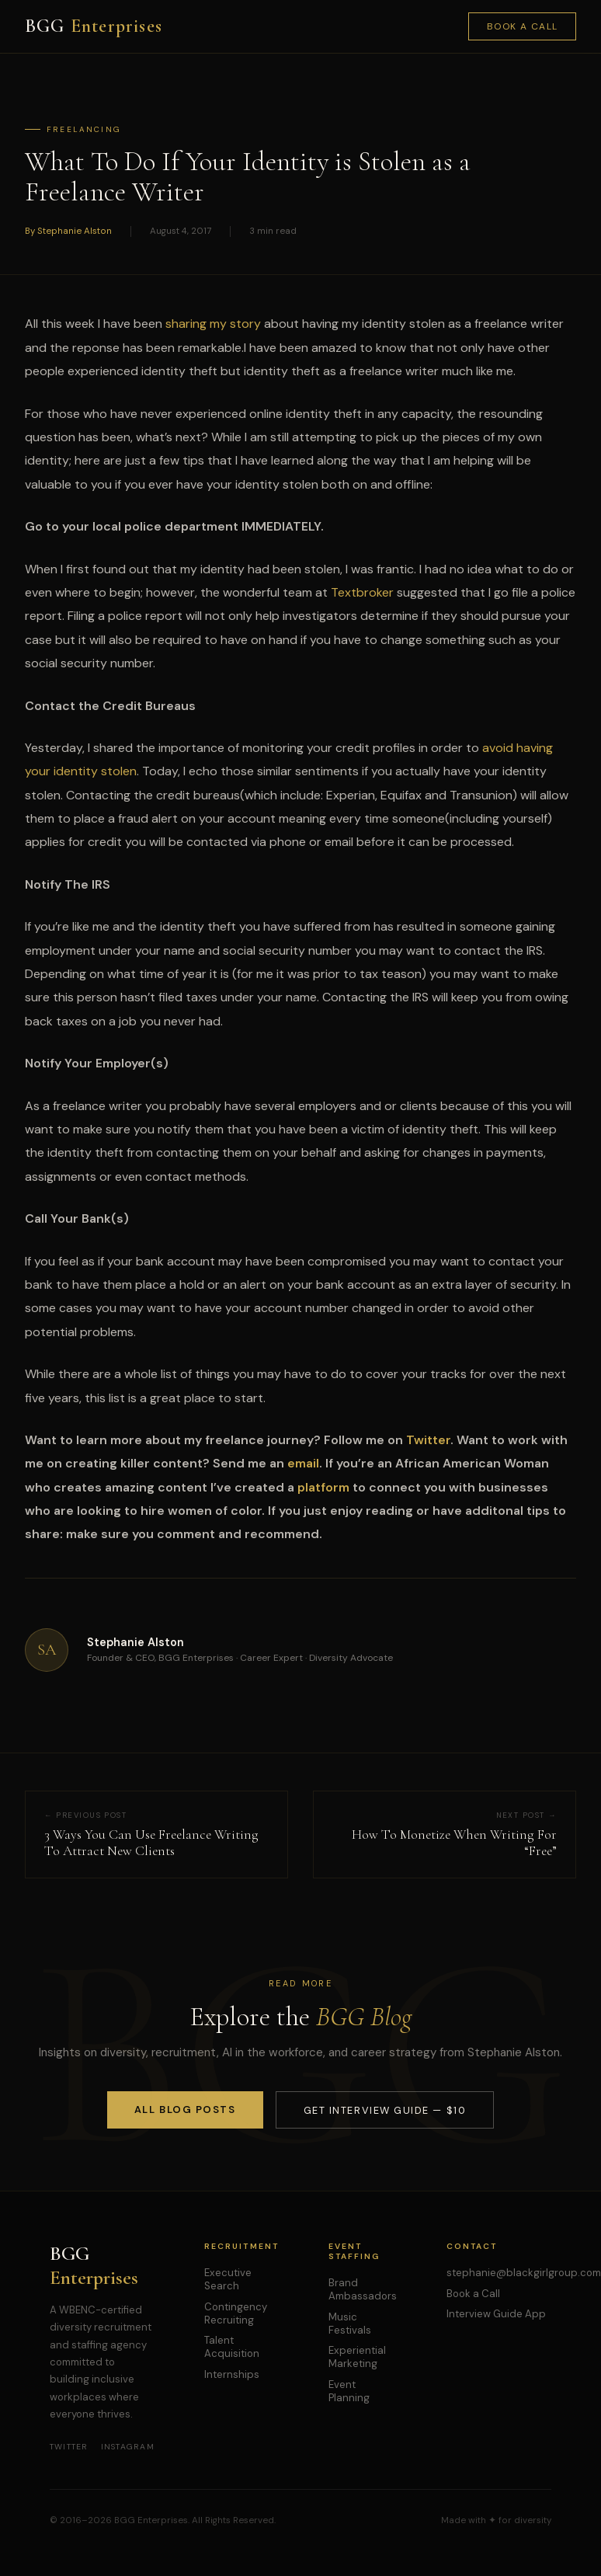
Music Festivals (349, 2323)
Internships (231, 2374)
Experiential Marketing (357, 2357)
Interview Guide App (496, 2313)
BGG (93, 26)
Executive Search (228, 2279)
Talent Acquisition (231, 2347)
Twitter (69, 2447)
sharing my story (213, 323)
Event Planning (349, 2391)
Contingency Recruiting (235, 2313)
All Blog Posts (185, 2109)
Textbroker (362, 592)
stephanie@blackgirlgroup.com (523, 2272)
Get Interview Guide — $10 (385, 2110)
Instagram (128, 2447)
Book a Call (522, 26)
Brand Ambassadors (362, 2289)
